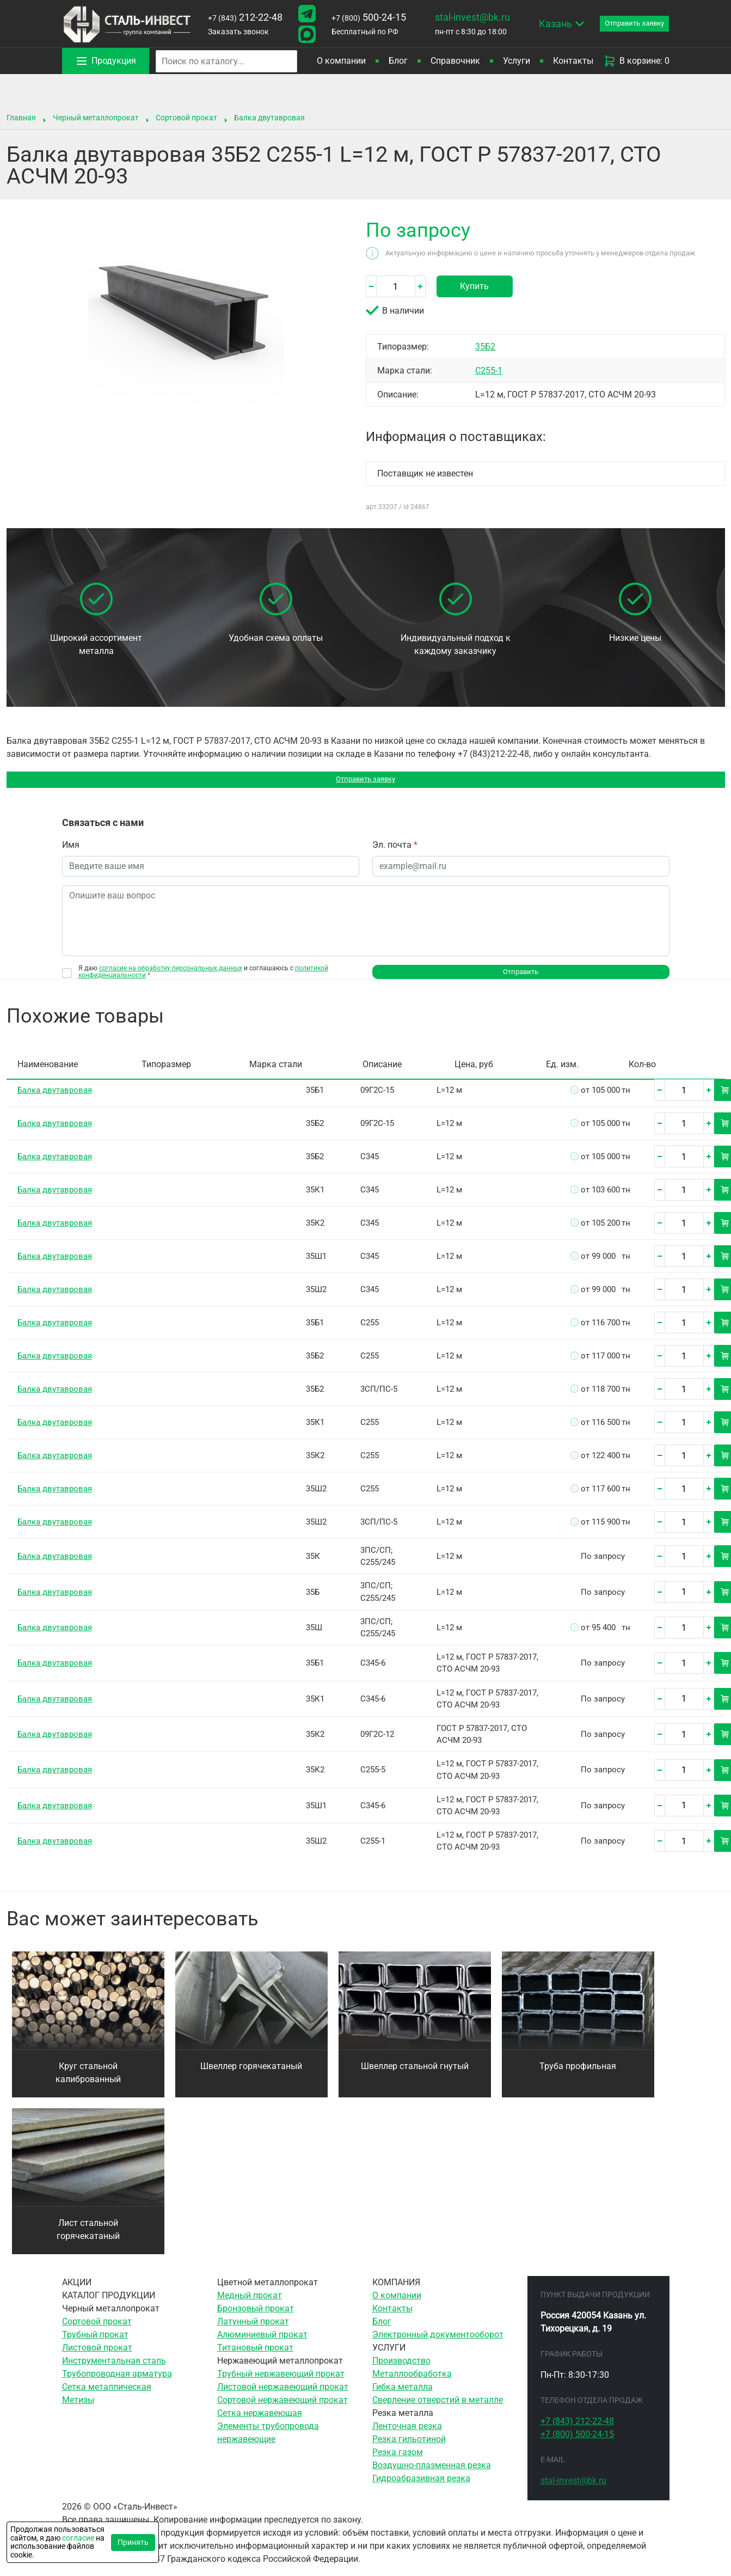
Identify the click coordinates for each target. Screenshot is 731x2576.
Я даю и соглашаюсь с (203, 977)
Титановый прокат (255, 2358)
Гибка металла (402, 2397)
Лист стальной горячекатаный (88, 2239)
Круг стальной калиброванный (88, 2083)
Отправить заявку (365, 782)
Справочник (455, 61)
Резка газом (397, 2462)
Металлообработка (412, 2384)
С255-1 (488, 370)
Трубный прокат (95, 2345)
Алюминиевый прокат (262, 2345)
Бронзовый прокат (255, 2319)
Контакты (573, 61)
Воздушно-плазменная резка (431, 2475)
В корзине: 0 (636, 61)
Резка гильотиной (409, 2449)
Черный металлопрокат (96, 117)
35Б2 (485, 346)
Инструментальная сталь (114, 2371)
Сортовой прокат (186, 117)
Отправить (521, 980)
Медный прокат (249, 2305)
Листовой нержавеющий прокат (282, 2397)
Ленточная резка (407, 2436)
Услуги (516, 61)
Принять (133, 2542)
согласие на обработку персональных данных (170, 973)
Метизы (78, 2410)
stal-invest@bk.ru (461, 17)
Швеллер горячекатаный (251, 2076)
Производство (401, 2371)
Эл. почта (394, 850)
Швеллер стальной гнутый (415, 2076)
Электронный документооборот (437, 2345)
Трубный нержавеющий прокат (281, 2384)
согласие (78, 2538)
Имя (70, 850)
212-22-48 (242, 17)
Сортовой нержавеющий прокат (282, 2410)
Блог (398, 61)
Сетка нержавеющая (259, 2423)
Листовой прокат (97, 2358)
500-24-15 (360, 17)
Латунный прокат (253, 2332)
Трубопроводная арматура (117, 2384)
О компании (341, 61)
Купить (474, 286)
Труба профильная (577, 2076)
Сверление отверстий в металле (437, 2410)
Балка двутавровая (269, 117)
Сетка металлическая (106, 2397)
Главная (21, 117)
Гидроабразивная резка (421, 2488)
